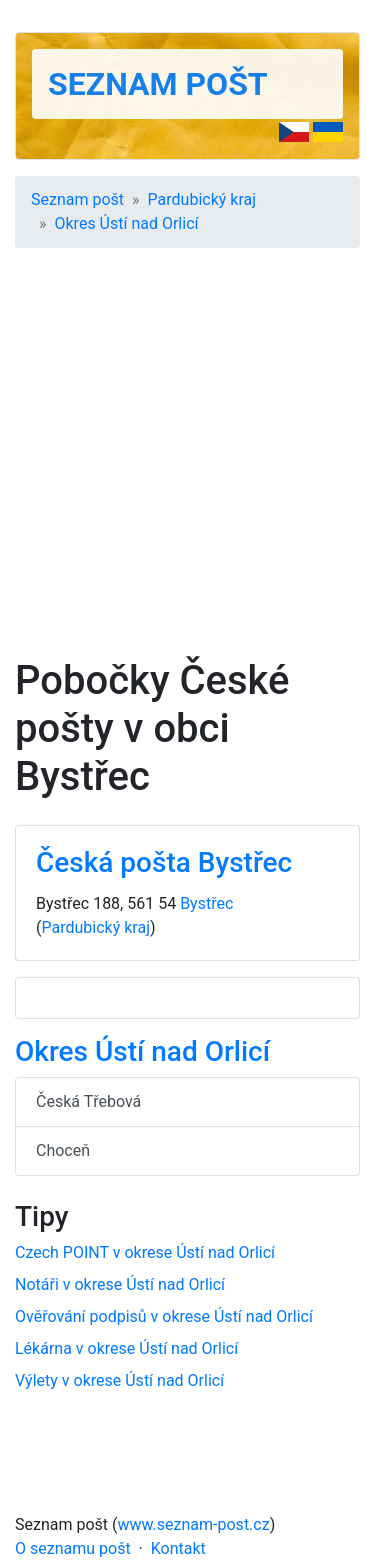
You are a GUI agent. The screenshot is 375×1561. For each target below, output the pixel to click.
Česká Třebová (88, 1101)
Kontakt (178, 1548)
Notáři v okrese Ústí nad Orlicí (120, 1284)
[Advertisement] (187, 459)
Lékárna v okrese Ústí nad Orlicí (126, 1348)
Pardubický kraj (202, 199)
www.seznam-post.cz (194, 1524)
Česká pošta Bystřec (164, 862)
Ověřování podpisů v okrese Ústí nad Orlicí (164, 1316)
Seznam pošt (158, 84)
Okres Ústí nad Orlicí (127, 223)
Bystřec (206, 903)
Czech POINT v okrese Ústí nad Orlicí (145, 1252)
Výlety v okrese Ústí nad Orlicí (119, 1380)
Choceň (63, 1150)
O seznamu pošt (73, 1548)
